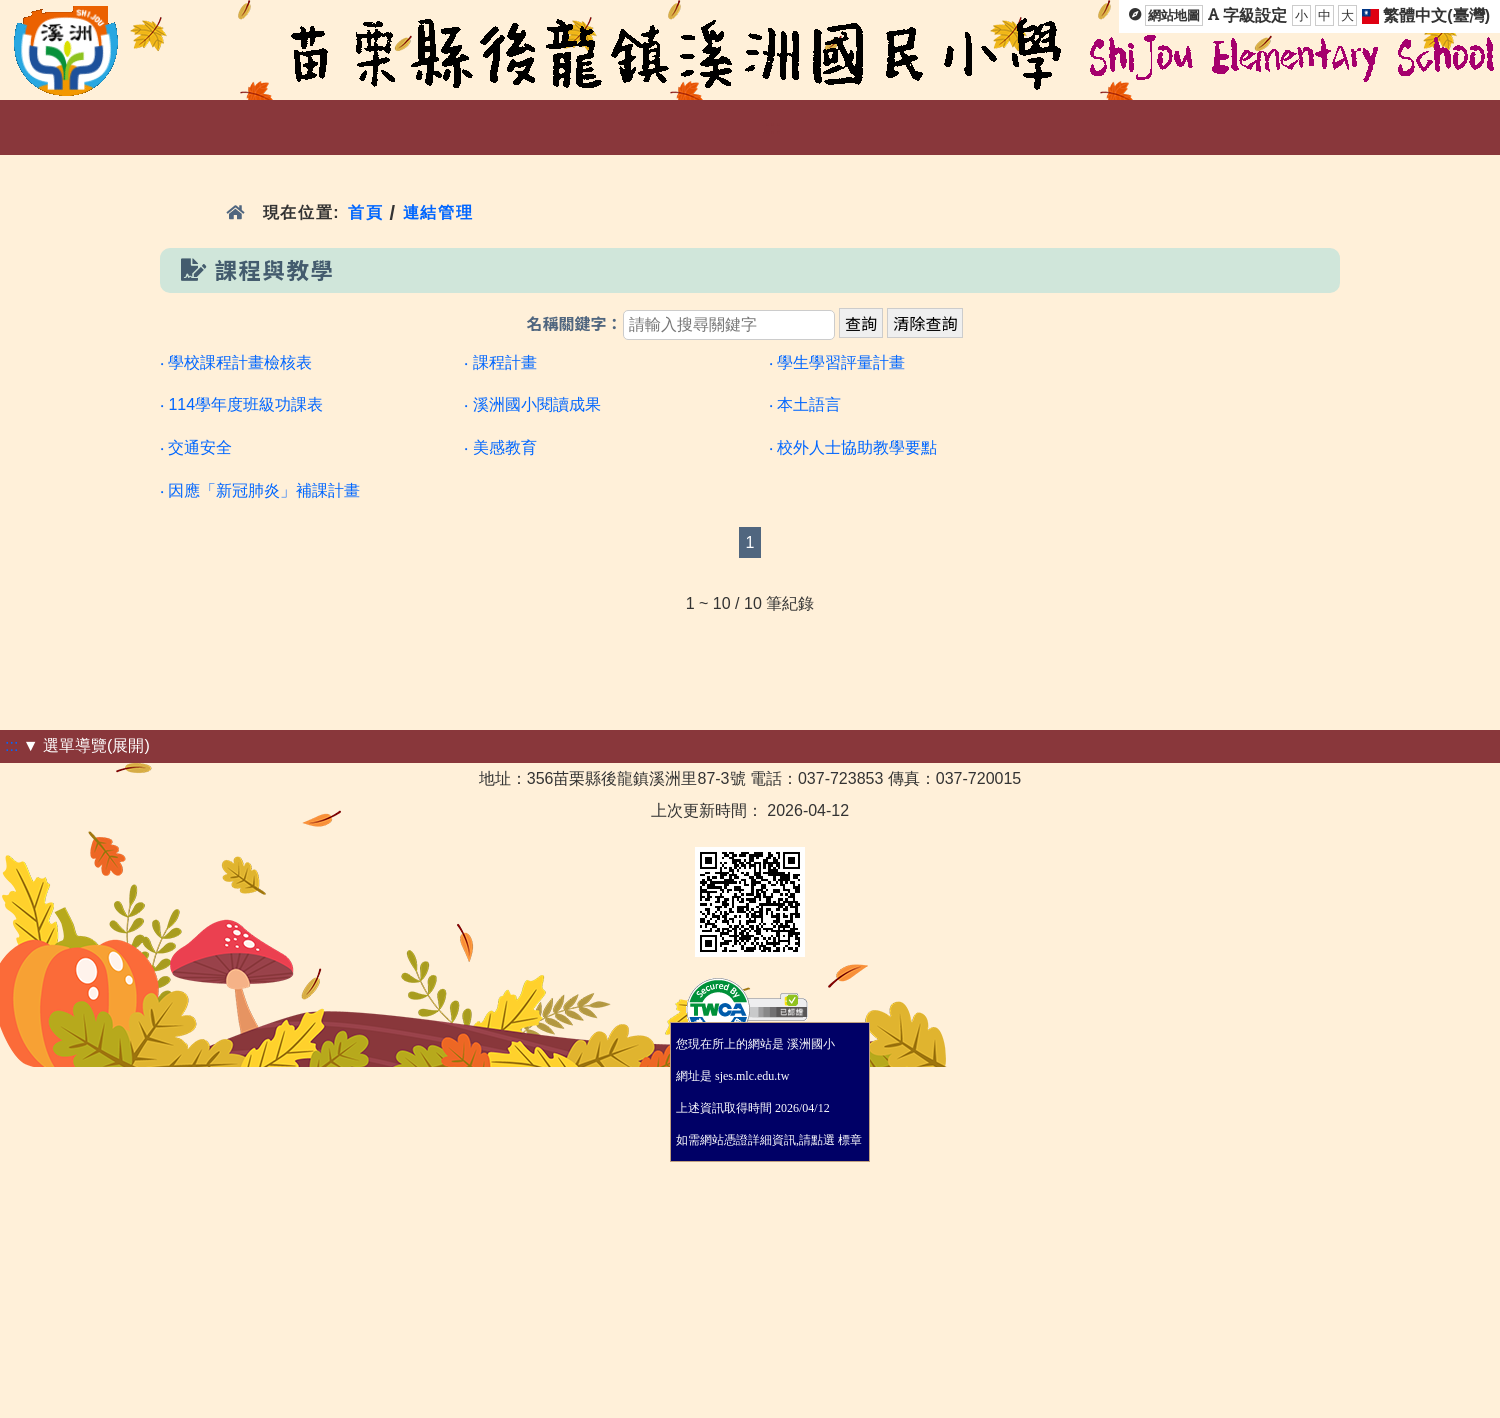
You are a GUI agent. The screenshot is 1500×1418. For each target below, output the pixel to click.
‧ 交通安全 (196, 447)
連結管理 (438, 212)
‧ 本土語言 (805, 404)
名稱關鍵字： (575, 324)
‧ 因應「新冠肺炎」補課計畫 (260, 490)
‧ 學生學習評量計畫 (837, 362)
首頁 (365, 212)
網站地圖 (1174, 15)
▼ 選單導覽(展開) (86, 745)
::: (772, 127)
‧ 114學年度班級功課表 (241, 404)
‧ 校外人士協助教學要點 (853, 447)
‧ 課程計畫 (500, 362)
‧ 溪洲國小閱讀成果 (532, 404)
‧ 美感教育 (500, 447)
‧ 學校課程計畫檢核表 (236, 362)
